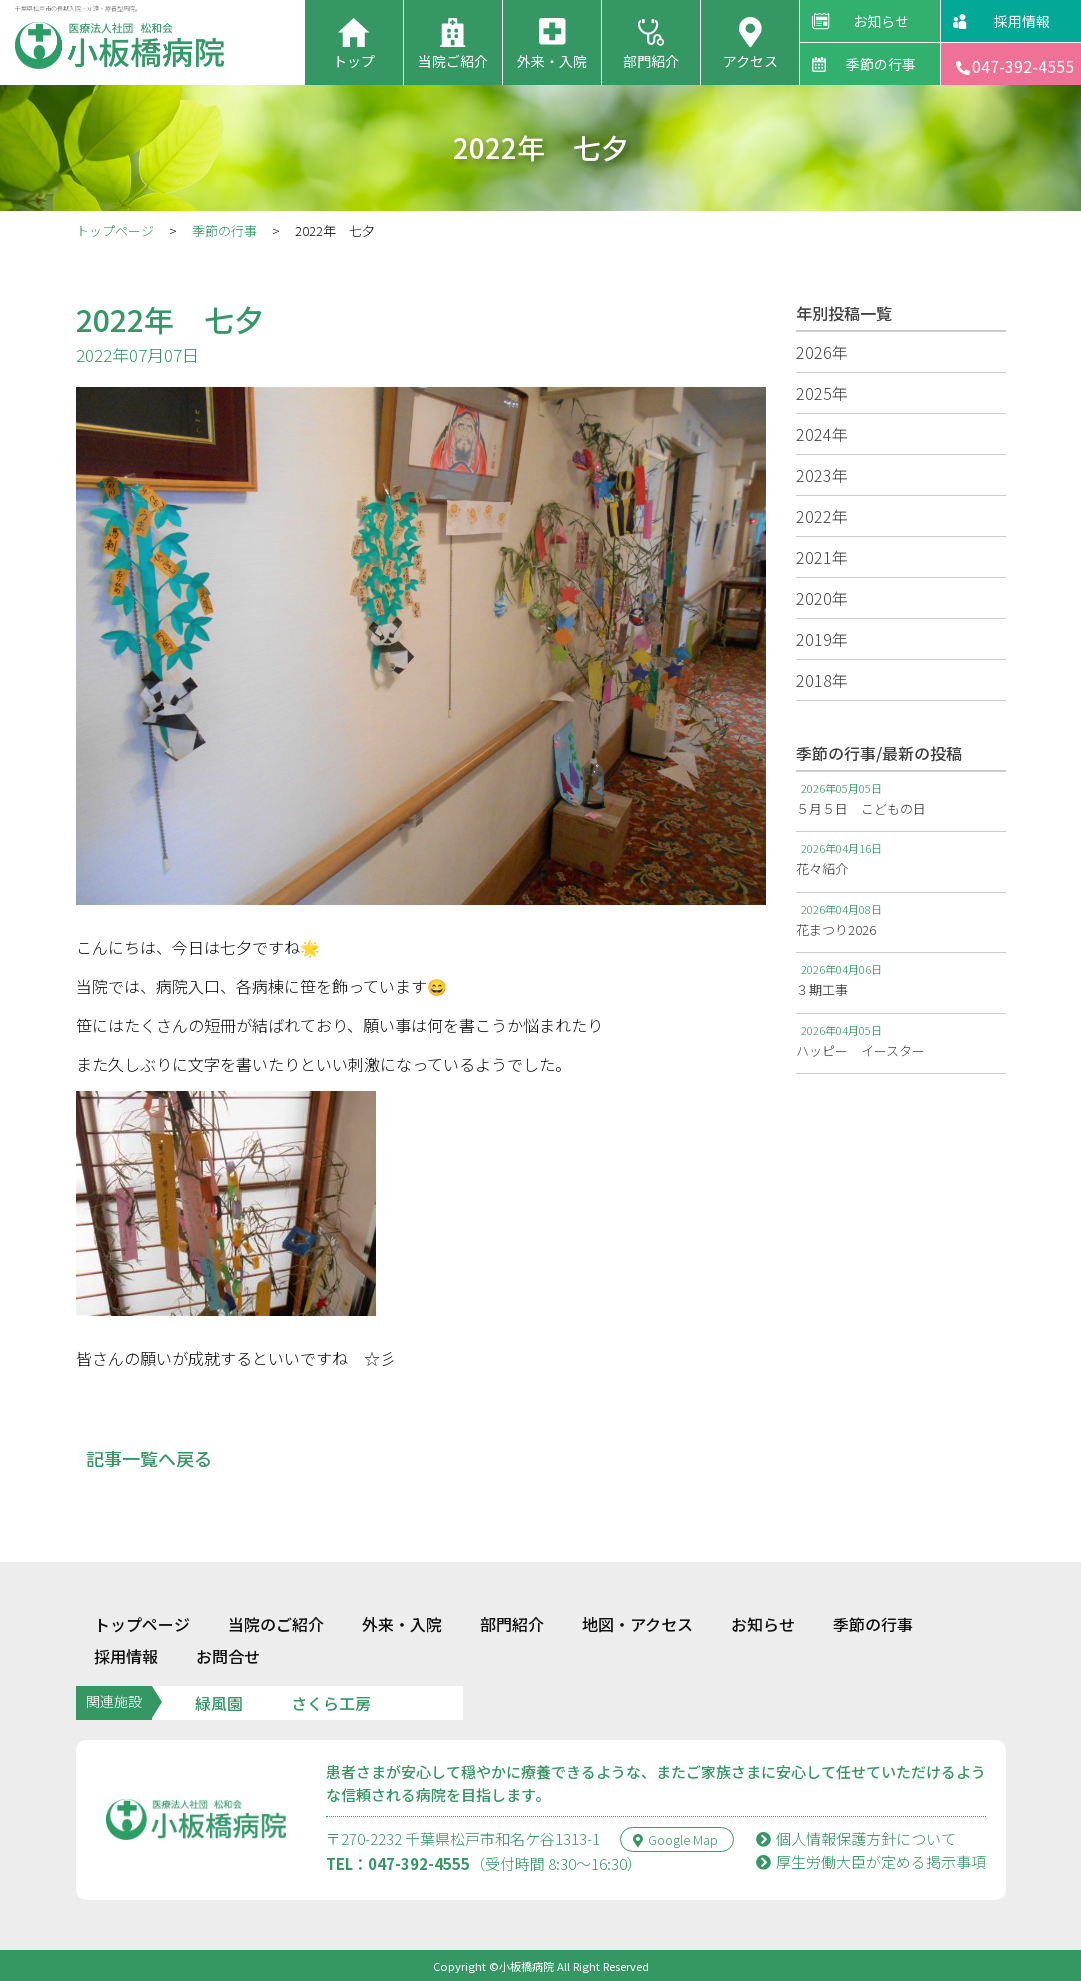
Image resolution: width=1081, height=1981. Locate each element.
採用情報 (1022, 21)
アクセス (750, 61)
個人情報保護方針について (856, 1838)
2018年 (822, 680)
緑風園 (219, 1703)
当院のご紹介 (276, 1624)
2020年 (822, 598)
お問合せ (228, 1656)
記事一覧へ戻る (149, 1458)
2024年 (822, 434)
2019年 (822, 639)
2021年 (822, 557)
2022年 (822, 516)
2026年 (822, 352)
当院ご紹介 (453, 61)
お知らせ (881, 21)
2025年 (822, 393)
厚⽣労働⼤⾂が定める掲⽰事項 (871, 1861)
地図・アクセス (637, 1624)
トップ (354, 61)
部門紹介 (651, 61)
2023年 (822, 475)
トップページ (115, 230)
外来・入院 (552, 61)
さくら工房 (331, 1703)
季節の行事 (881, 64)
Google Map (675, 1839)
